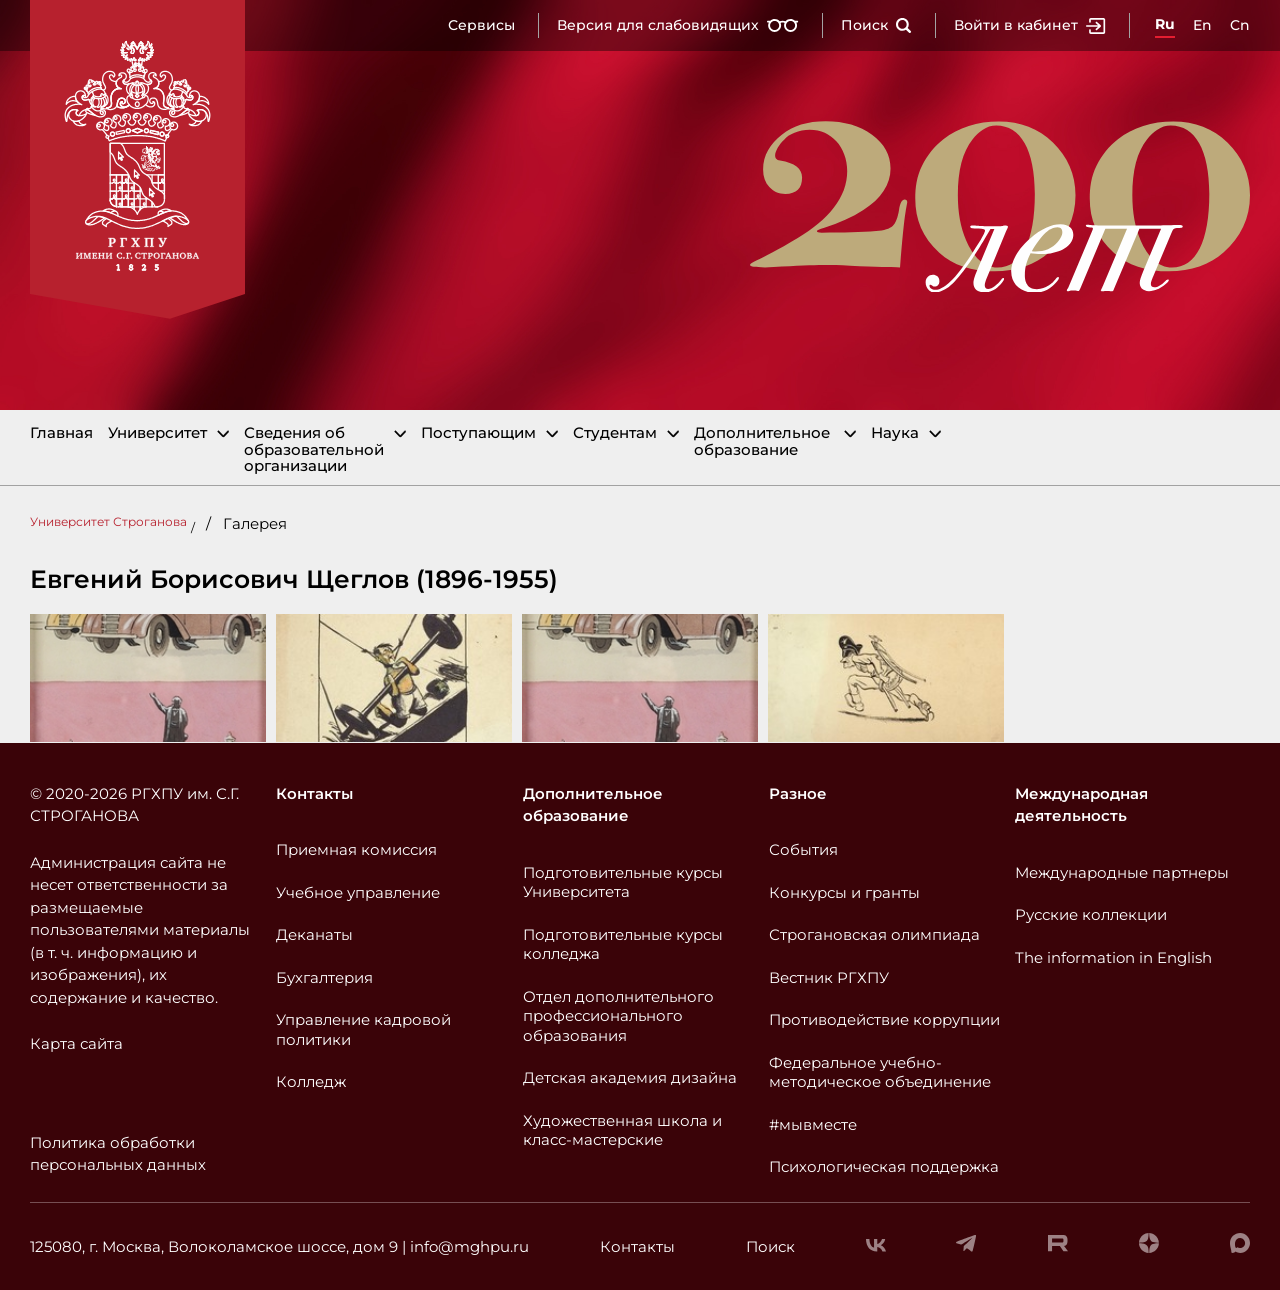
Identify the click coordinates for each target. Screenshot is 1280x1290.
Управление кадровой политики (363, 1029)
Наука (895, 433)
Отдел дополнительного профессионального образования (618, 1016)
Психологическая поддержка (884, 1166)
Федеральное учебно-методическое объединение (880, 1072)
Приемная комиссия (356, 849)
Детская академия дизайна (630, 1077)
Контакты (314, 793)
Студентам (615, 433)
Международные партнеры (1122, 872)
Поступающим (478, 433)
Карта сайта (76, 1043)
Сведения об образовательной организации (314, 450)
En (1202, 25)
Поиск (876, 25)
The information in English (1113, 957)
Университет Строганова (108, 521)
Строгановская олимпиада (874, 934)
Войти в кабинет (1030, 25)
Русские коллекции (1091, 914)
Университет (157, 433)
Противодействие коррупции (884, 1019)
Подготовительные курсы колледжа (623, 944)
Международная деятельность (1081, 805)
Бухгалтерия (324, 977)
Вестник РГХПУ (829, 977)
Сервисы (481, 25)
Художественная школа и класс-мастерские (622, 1130)
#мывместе (813, 1124)
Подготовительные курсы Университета (623, 882)
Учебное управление (358, 892)
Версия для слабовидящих (678, 25)
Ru (1165, 24)
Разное (798, 793)
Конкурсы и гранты (844, 892)
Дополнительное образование (762, 441)
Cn (1240, 25)
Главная (61, 433)
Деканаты (314, 934)
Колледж (311, 1081)
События (803, 849)
